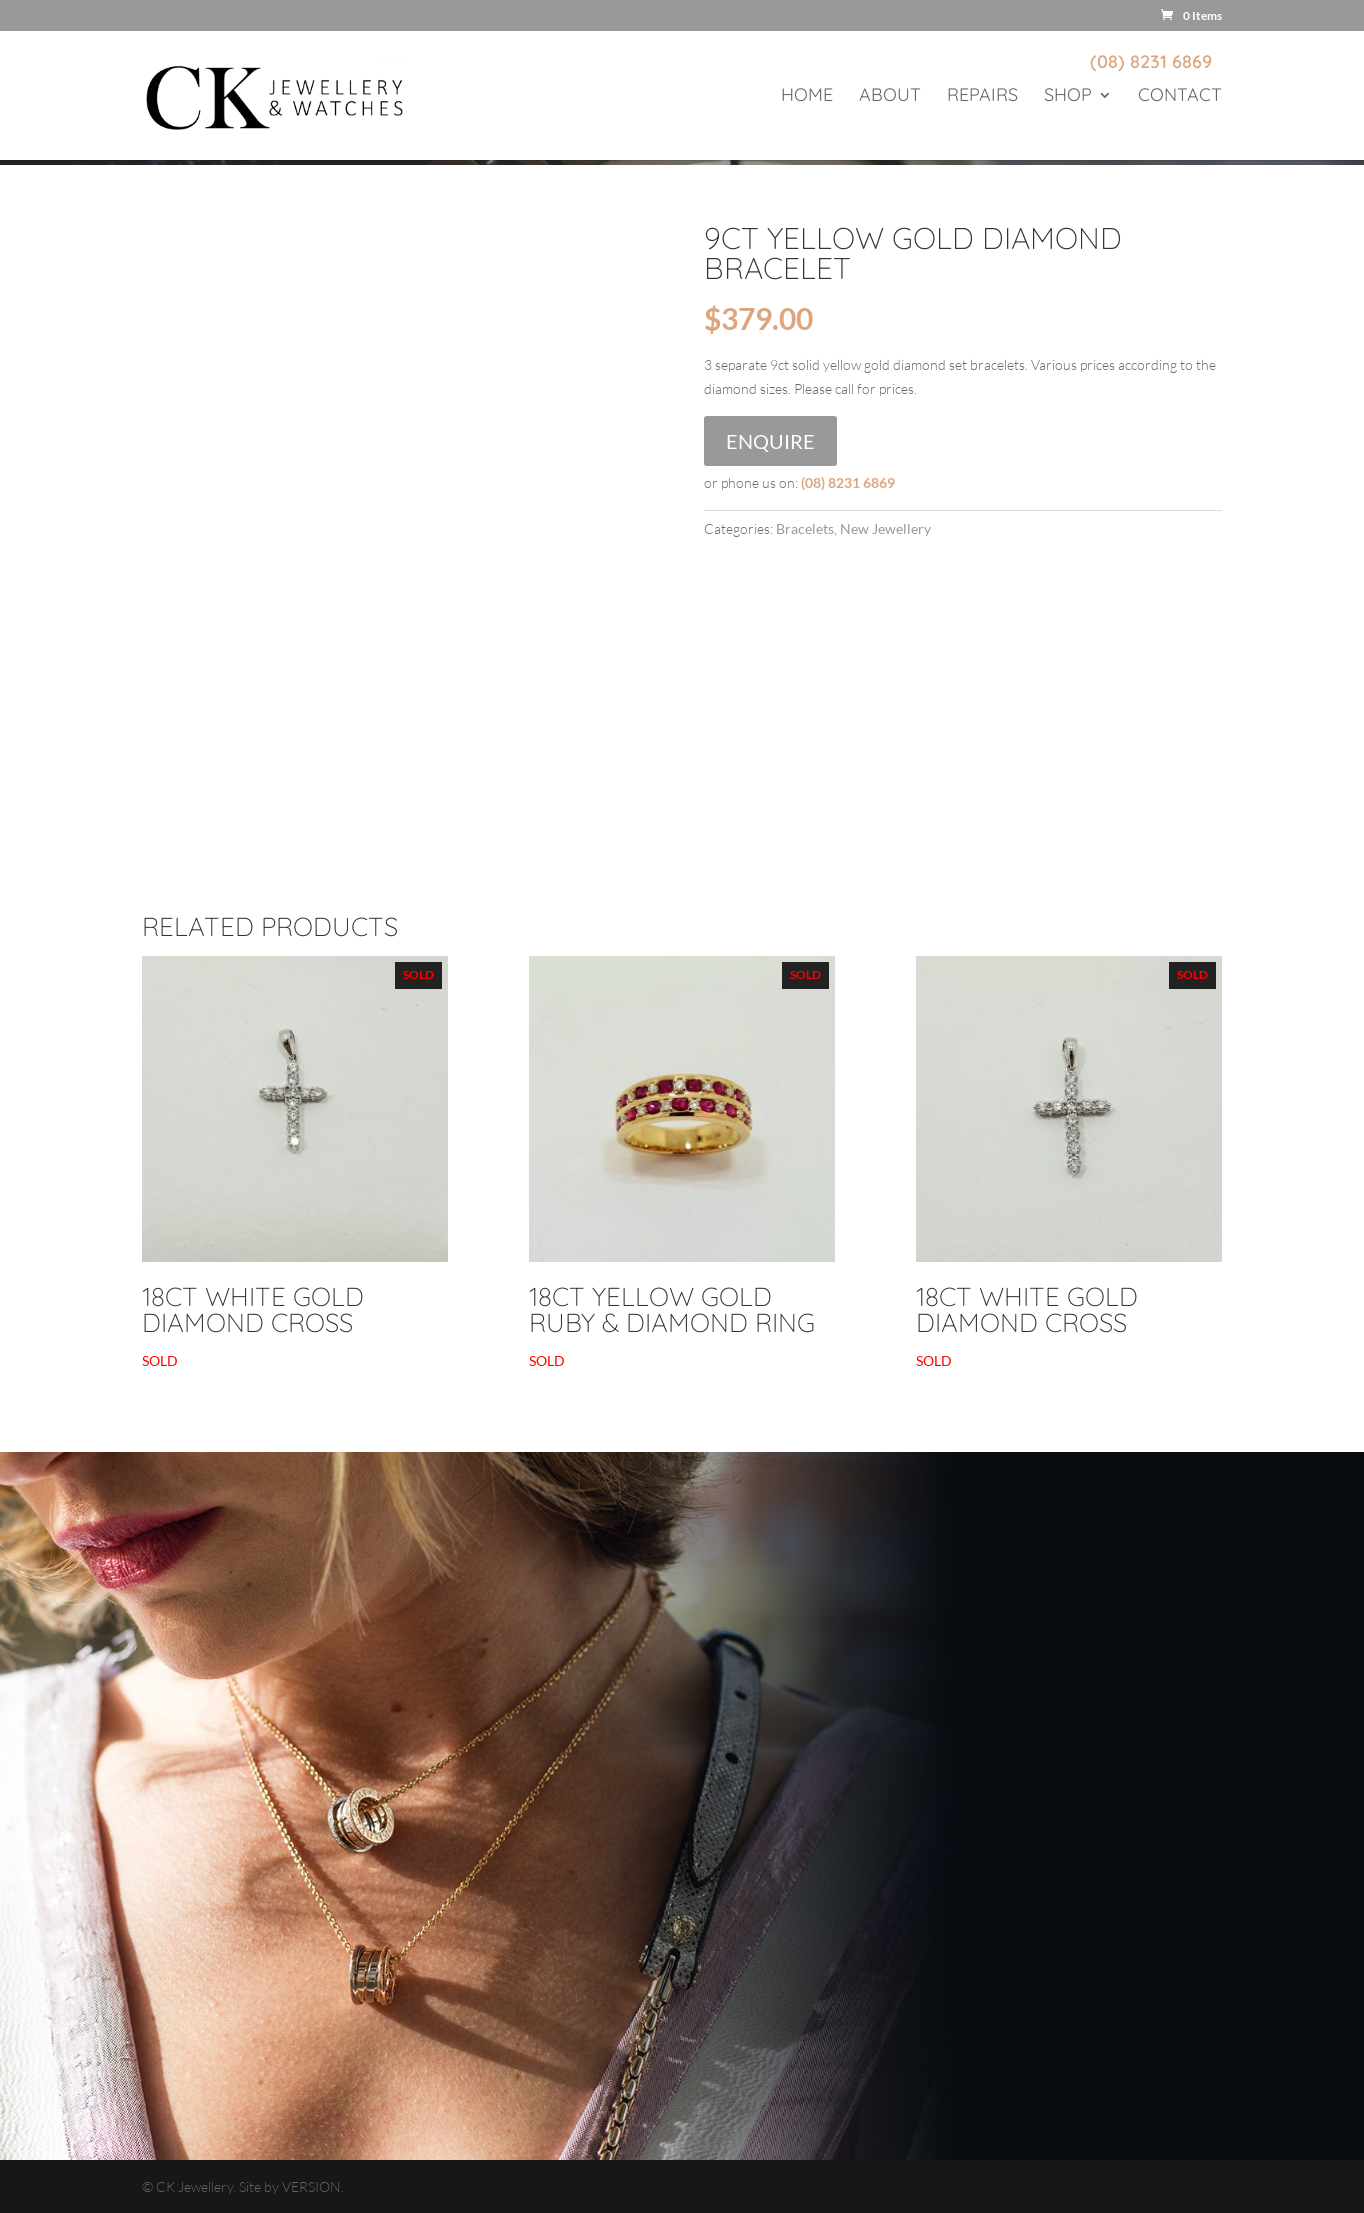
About (890, 97)
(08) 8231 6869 (1151, 61)
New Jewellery (885, 528)
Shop (1068, 97)
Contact (1180, 97)
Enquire (770, 441)
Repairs (982, 97)
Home (807, 97)
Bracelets (805, 528)
